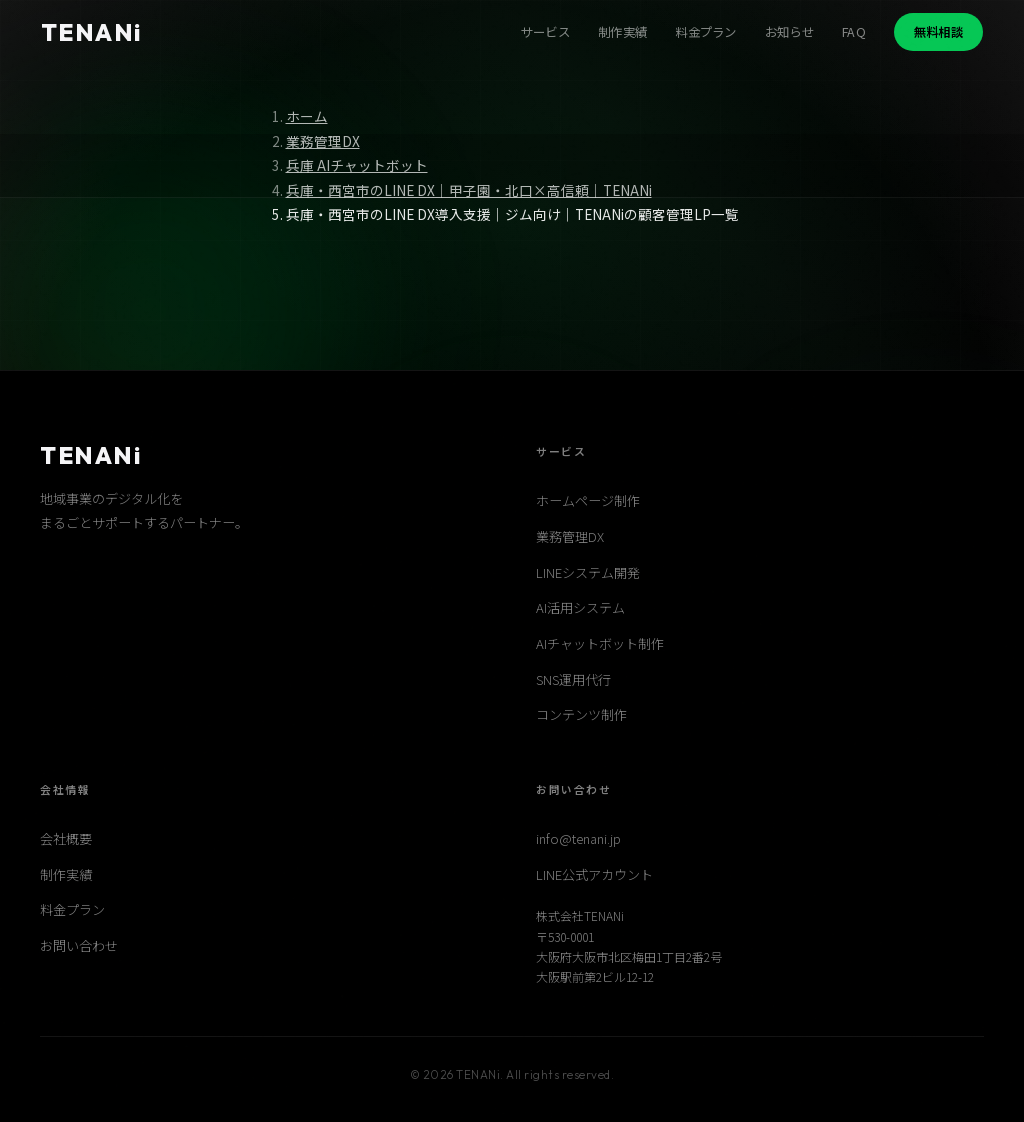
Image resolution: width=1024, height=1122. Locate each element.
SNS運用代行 (573, 679)
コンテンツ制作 (581, 714)
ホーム (307, 116)
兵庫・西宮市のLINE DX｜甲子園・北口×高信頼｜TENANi (469, 190)
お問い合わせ (79, 945)
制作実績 (622, 32)
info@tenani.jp (578, 838)
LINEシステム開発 (588, 572)
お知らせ (789, 32)
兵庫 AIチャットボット (357, 165)
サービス (545, 32)
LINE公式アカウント (594, 874)
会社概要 (66, 838)
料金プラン (706, 32)
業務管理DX (323, 141)
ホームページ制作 (588, 500)
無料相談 (938, 32)
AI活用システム (580, 607)
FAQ (854, 32)
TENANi (91, 32)
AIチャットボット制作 (600, 643)
